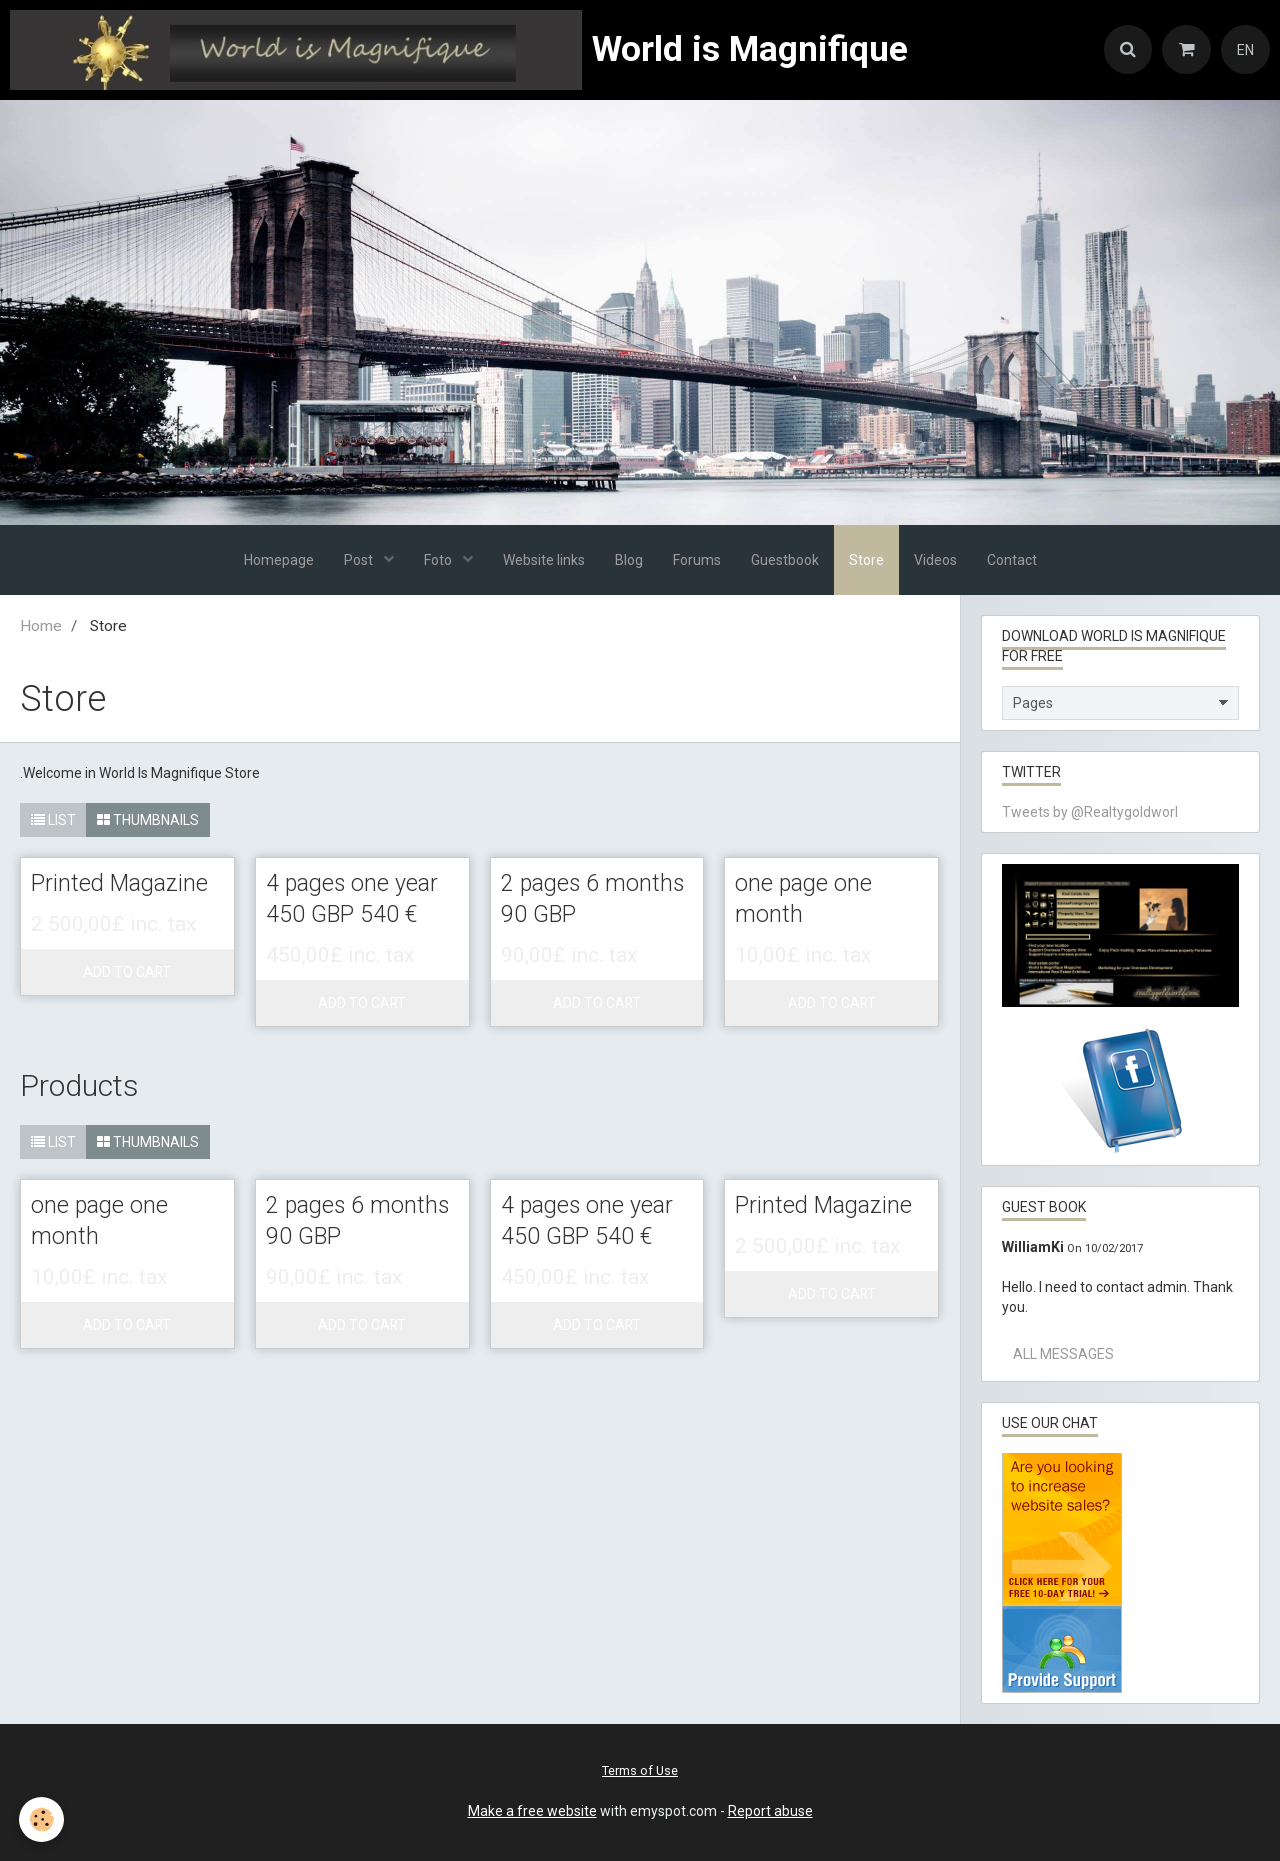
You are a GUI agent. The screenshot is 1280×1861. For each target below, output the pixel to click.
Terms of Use (640, 1770)
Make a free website (532, 1811)
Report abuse (770, 1811)
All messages (1063, 1354)
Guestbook (785, 560)
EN (1245, 50)
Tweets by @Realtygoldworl (1090, 812)
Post (360, 560)
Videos (935, 560)
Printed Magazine (121, 885)
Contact (1012, 560)
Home (41, 626)
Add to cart (127, 973)
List (53, 820)
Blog (629, 560)
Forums (697, 560)
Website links (544, 560)
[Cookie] (42, 1819)
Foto (439, 560)
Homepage (279, 560)
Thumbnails (148, 820)
